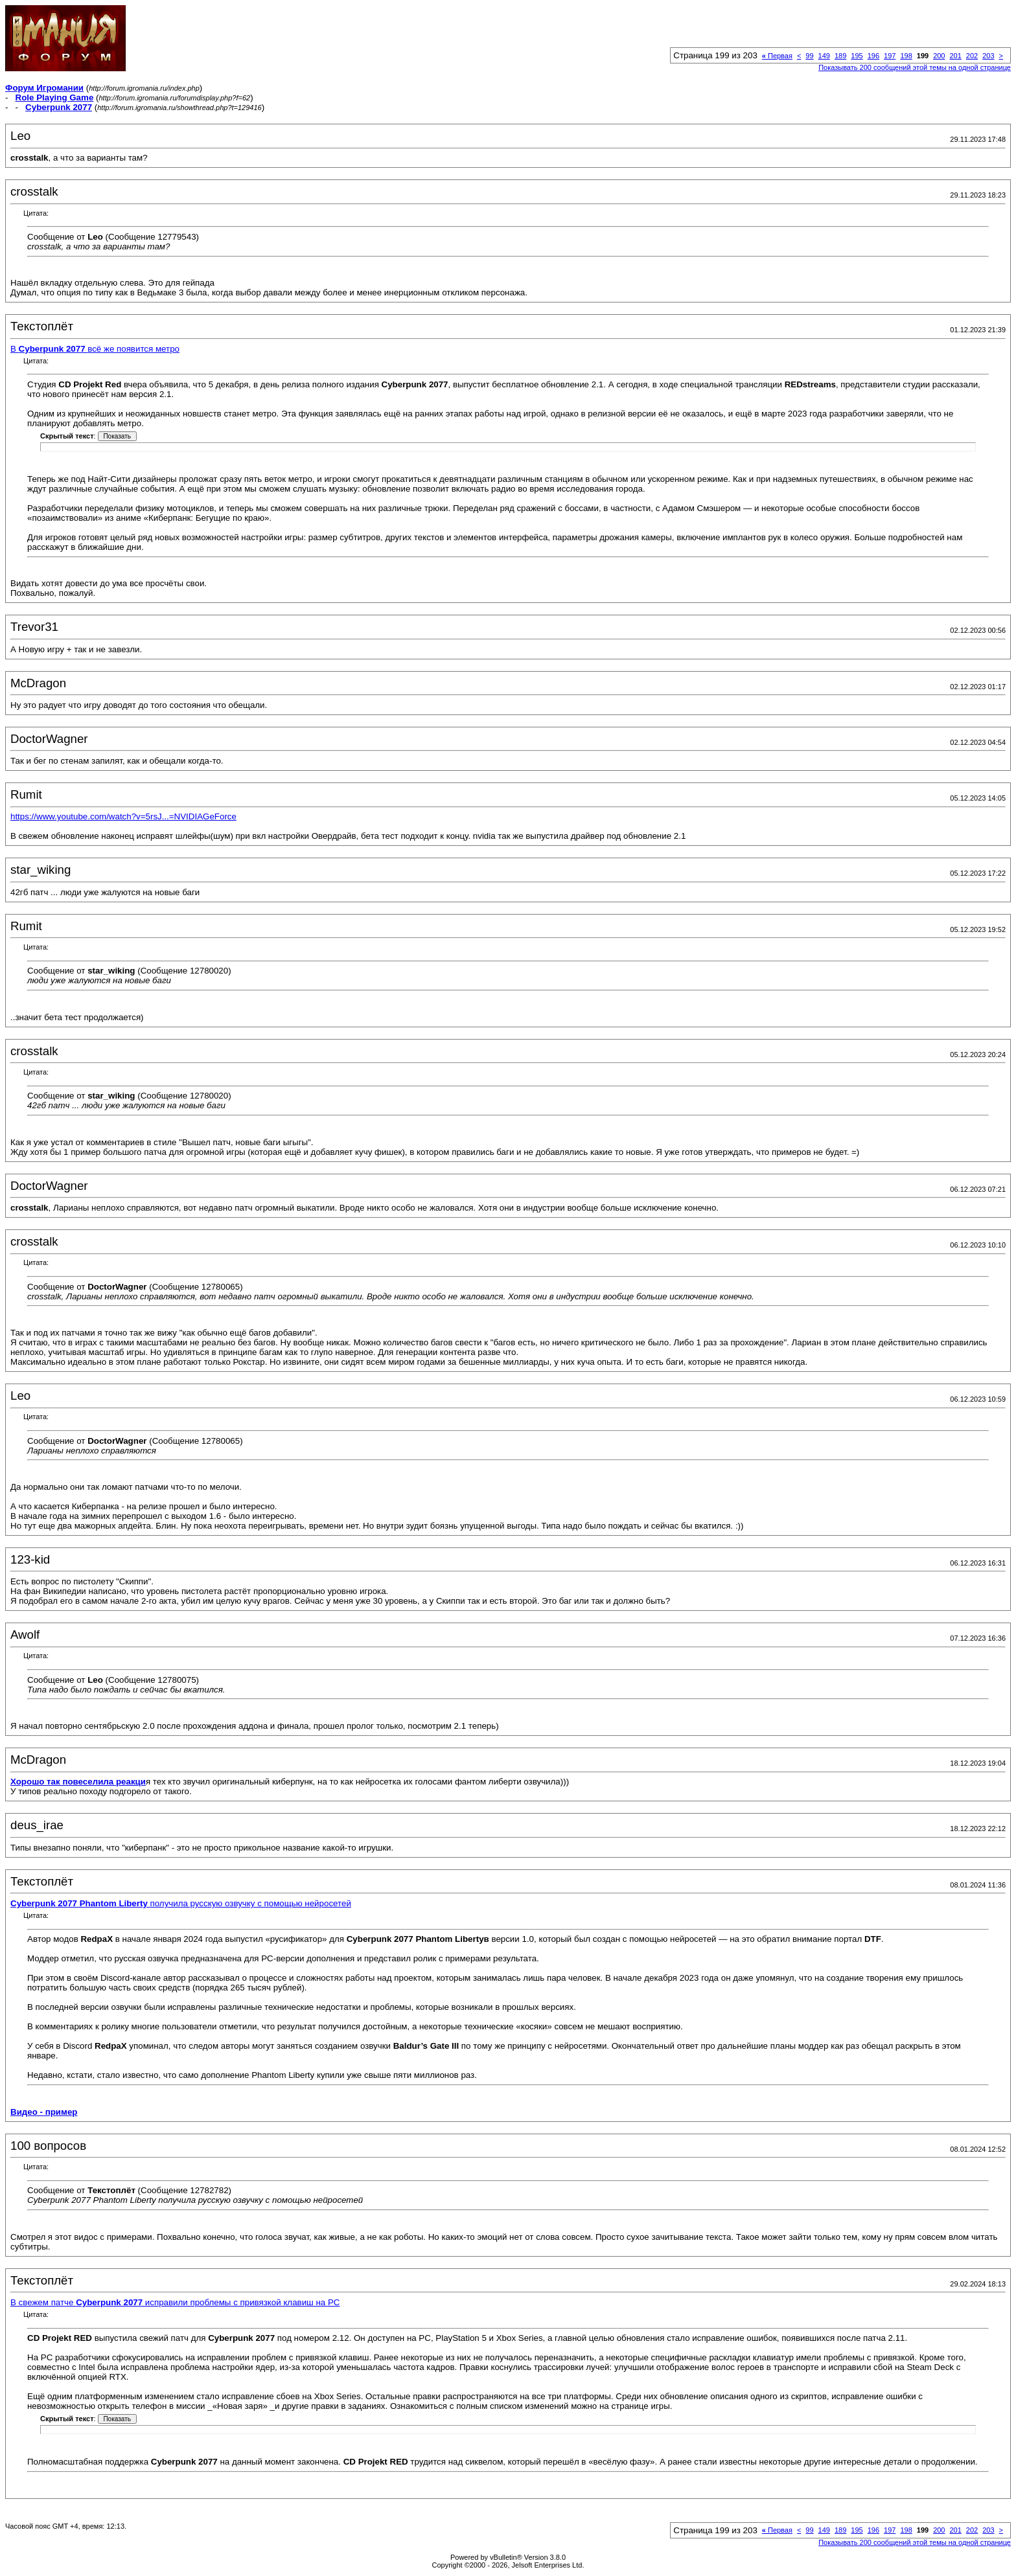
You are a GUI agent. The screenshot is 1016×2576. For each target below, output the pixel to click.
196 (873, 56)
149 (824, 56)
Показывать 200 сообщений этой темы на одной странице (914, 67)
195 (856, 56)
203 (988, 56)
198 (906, 56)
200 (939, 56)
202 (972, 56)
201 (955, 56)
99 (809, 56)
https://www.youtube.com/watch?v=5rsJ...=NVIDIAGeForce (123, 816)
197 (889, 56)
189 (840, 56)
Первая (777, 56)
